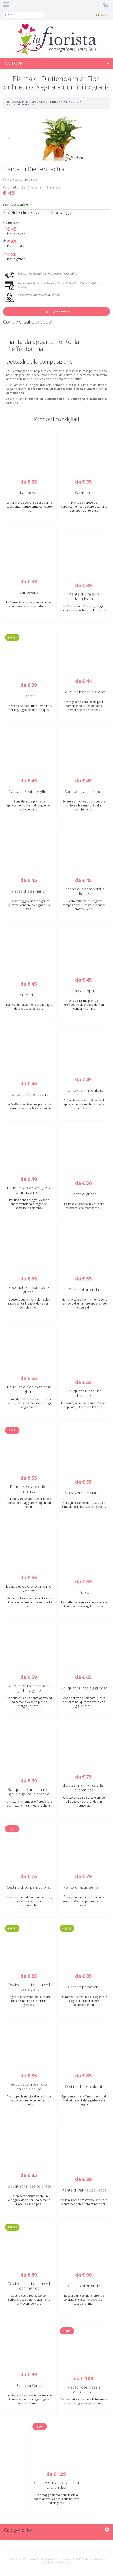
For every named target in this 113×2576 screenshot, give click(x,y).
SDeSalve (65, 2562)
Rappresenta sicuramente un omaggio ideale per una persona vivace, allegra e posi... (29, 2200)
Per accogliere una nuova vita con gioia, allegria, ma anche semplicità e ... (29, 1602)
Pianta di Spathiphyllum (29, 791)
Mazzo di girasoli (84, 1194)
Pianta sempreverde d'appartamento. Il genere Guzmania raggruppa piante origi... (84, 506)
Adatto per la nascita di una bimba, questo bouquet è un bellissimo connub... (29, 2100)
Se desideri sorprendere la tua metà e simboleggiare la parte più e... (84, 2401)
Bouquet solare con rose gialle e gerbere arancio (29, 1791)
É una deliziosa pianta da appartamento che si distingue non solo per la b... (29, 805)
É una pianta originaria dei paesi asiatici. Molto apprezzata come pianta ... (84, 1901)
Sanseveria (29, 592)
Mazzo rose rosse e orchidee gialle (84, 2389)
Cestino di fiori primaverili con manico (29, 2286)
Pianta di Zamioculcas (84, 1090)
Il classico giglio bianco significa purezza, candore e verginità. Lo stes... (29, 905)
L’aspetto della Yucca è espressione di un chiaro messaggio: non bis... (84, 1604)
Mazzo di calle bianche (84, 1493)
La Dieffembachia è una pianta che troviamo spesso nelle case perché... (29, 1106)
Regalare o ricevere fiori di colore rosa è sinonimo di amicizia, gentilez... (29, 2001)
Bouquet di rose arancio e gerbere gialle (29, 1688)
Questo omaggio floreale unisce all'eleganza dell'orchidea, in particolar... (84, 1801)
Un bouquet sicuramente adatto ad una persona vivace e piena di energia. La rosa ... (29, 1702)
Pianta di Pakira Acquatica (84, 2190)
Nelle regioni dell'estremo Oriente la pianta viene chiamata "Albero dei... (84, 2202)
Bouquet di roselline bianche (84, 1393)
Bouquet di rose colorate (29, 2186)
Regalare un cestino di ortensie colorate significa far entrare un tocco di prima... (84, 2299)
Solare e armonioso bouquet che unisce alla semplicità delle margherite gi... (84, 805)
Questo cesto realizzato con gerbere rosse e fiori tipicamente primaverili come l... (29, 2299)
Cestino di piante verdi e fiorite (84, 891)
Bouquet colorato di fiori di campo (29, 1588)
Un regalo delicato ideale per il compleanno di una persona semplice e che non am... (83, 706)
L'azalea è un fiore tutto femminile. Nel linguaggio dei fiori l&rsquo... (29, 708)
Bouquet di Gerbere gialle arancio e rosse (29, 1190)
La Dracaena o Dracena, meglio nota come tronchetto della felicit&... (84, 608)
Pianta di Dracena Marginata (84, 596)
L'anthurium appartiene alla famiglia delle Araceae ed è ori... (29, 1006)
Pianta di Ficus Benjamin (84, 1887)
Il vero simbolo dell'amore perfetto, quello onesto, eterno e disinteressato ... (29, 1901)
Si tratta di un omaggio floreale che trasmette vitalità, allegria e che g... (29, 1803)
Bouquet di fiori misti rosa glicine (29, 1389)
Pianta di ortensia (84, 1289)
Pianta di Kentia (29, 2385)
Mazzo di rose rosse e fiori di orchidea (84, 1787)
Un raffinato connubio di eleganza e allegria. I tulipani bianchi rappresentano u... (84, 2001)
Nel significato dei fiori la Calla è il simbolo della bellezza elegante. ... (84, 1505)
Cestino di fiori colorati (84, 2086)
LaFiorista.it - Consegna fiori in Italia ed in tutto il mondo (41, 2559)
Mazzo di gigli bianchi (29, 891)
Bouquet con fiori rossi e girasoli (29, 1289)
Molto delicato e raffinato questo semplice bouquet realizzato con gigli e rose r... (83, 1702)
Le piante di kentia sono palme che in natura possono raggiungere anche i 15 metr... (29, 2399)
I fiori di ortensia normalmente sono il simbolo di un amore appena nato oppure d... (84, 1303)
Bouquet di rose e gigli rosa (84, 1688)
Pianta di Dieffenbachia (29, 1094)
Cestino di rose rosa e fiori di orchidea (56, 2485)
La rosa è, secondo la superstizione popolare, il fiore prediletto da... (84, 1405)
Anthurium (29, 995)
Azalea (29, 696)
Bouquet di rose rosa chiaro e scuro (29, 2086)
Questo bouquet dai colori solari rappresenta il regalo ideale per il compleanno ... (29, 1303)
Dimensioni (12, 222)
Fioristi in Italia (94, 2559)
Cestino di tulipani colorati (29, 1887)
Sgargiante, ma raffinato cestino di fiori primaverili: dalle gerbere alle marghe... (84, 2100)
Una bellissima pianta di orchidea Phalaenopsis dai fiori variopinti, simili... (84, 1004)
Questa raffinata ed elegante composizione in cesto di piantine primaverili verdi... (84, 905)
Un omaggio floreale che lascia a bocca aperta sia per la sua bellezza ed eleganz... (57, 2499)
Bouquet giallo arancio (84, 791)
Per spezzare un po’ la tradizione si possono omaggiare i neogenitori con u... (29, 1503)
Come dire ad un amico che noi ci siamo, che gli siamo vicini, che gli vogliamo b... (29, 1403)
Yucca (84, 1592)
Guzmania (84, 492)
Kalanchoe (29, 492)
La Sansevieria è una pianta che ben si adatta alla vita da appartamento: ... (29, 606)
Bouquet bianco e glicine (84, 692)
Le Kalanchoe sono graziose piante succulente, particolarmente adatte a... (29, 506)
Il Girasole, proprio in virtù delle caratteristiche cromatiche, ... (84, 1206)
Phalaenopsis (84, 991)
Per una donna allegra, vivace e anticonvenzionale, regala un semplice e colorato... (29, 1204)
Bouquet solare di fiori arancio (29, 1489)
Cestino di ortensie (84, 2286)
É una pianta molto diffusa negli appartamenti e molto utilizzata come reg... (84, 1104)
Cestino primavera (84, 1987)
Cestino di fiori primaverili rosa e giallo (29, 1987)
